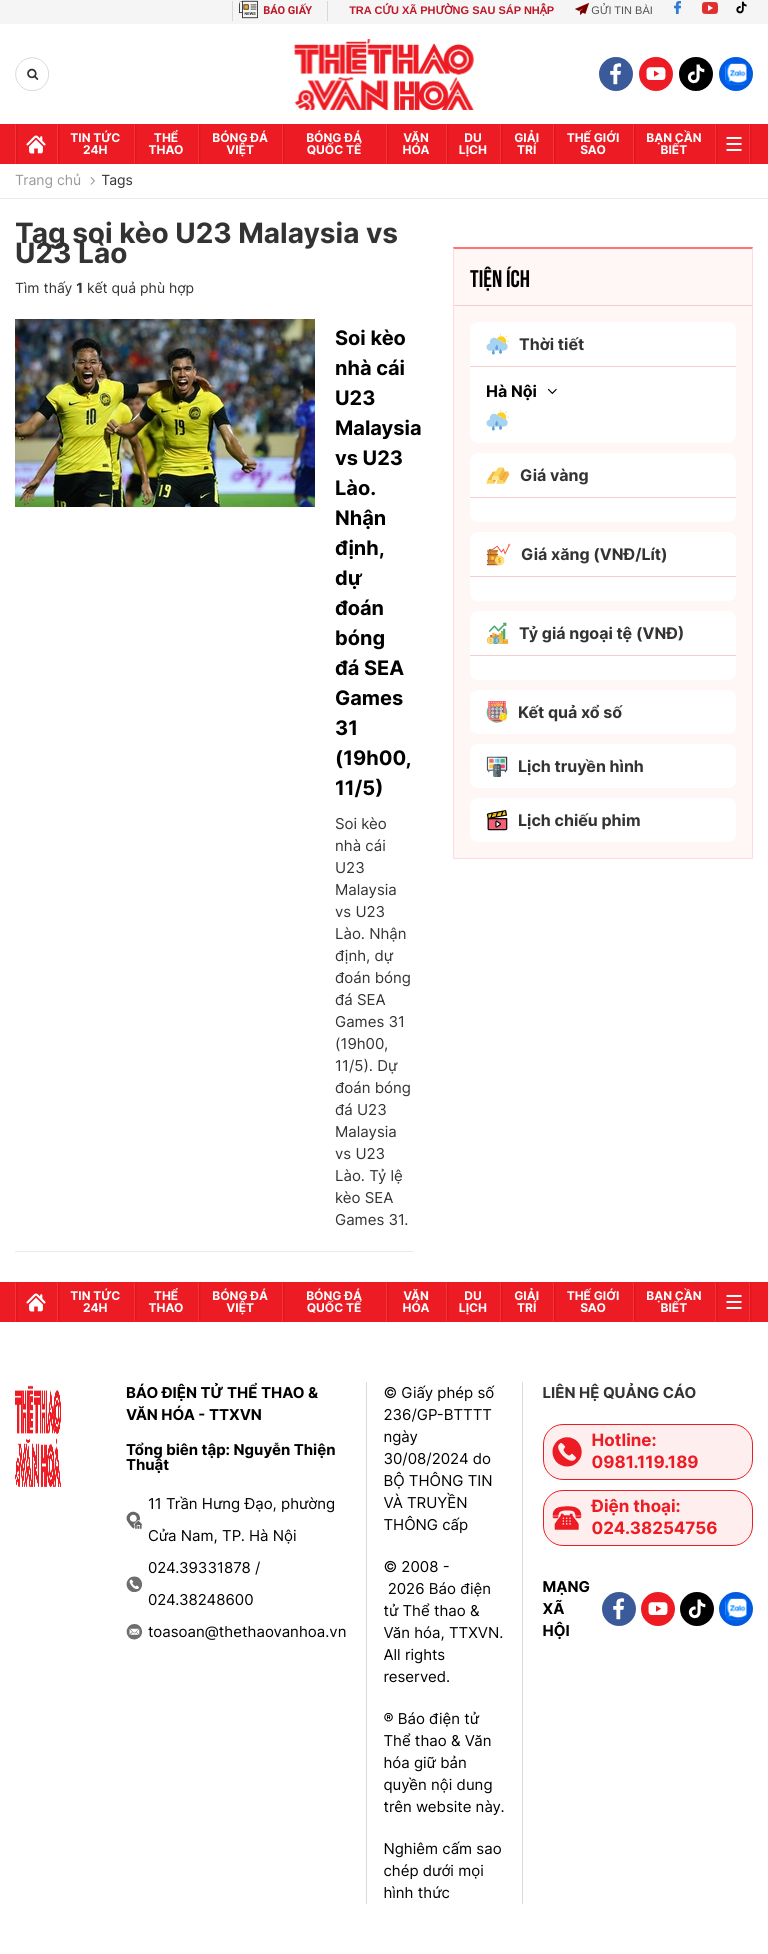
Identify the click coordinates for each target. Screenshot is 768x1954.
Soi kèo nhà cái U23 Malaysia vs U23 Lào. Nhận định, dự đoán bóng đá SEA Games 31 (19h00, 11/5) (374, 563)
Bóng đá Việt (240, 143)
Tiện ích (500, 277)
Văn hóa (416, 143)
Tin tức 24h (95, 143)
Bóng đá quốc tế (334, 143)
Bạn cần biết (673, 143)
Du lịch (473, 143)
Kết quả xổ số (554, 712)
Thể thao (166, 143)
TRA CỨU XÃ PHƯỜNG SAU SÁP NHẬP (451, 11)
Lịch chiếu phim (563, 820)
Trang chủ (48, 181)
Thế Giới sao (593, 143)
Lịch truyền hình (565, 766)
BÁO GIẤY (287, 10)
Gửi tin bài (614, 11)
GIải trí (526, 143)
